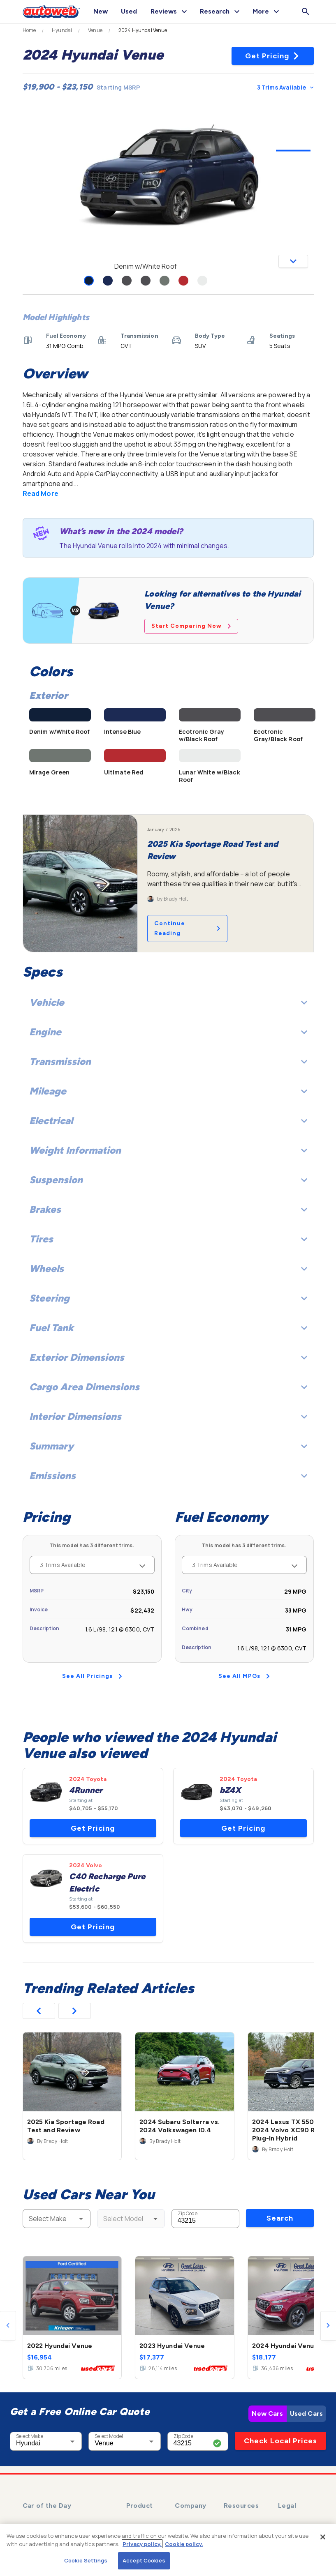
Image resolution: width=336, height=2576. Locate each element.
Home (29, 30)
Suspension (168, 1180)
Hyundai (62, 30)
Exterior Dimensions (168, 1357)
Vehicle (168, 1002)
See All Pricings (92, 1676)
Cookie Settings (85, 2560)
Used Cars (306, 2413)
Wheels (168, 1268)
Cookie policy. (184, 2544)
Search (279, 2218)
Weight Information (168, 1150)
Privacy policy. (142, 2544)
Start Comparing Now (191, 625)
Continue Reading (187, 928)
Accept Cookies (144, 2560)
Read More (40, 493)
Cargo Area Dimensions (168, 1387)
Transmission (168, 1061)
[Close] (323, 2537)
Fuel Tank (168, 1328)
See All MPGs (244, 1676)
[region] (168, 2550)
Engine (168, 1032)
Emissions (168, 1476)
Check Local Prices (280, 2440)
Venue (95, 30)
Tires (168, 1239)
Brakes (168, 1209)
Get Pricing (272, 55)
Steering (168, 1298)
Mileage (168, 1091)
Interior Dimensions (168, 1416)
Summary (168, 1446)
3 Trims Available (285, 87)
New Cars (267, 2413)
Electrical (168, 1121)
